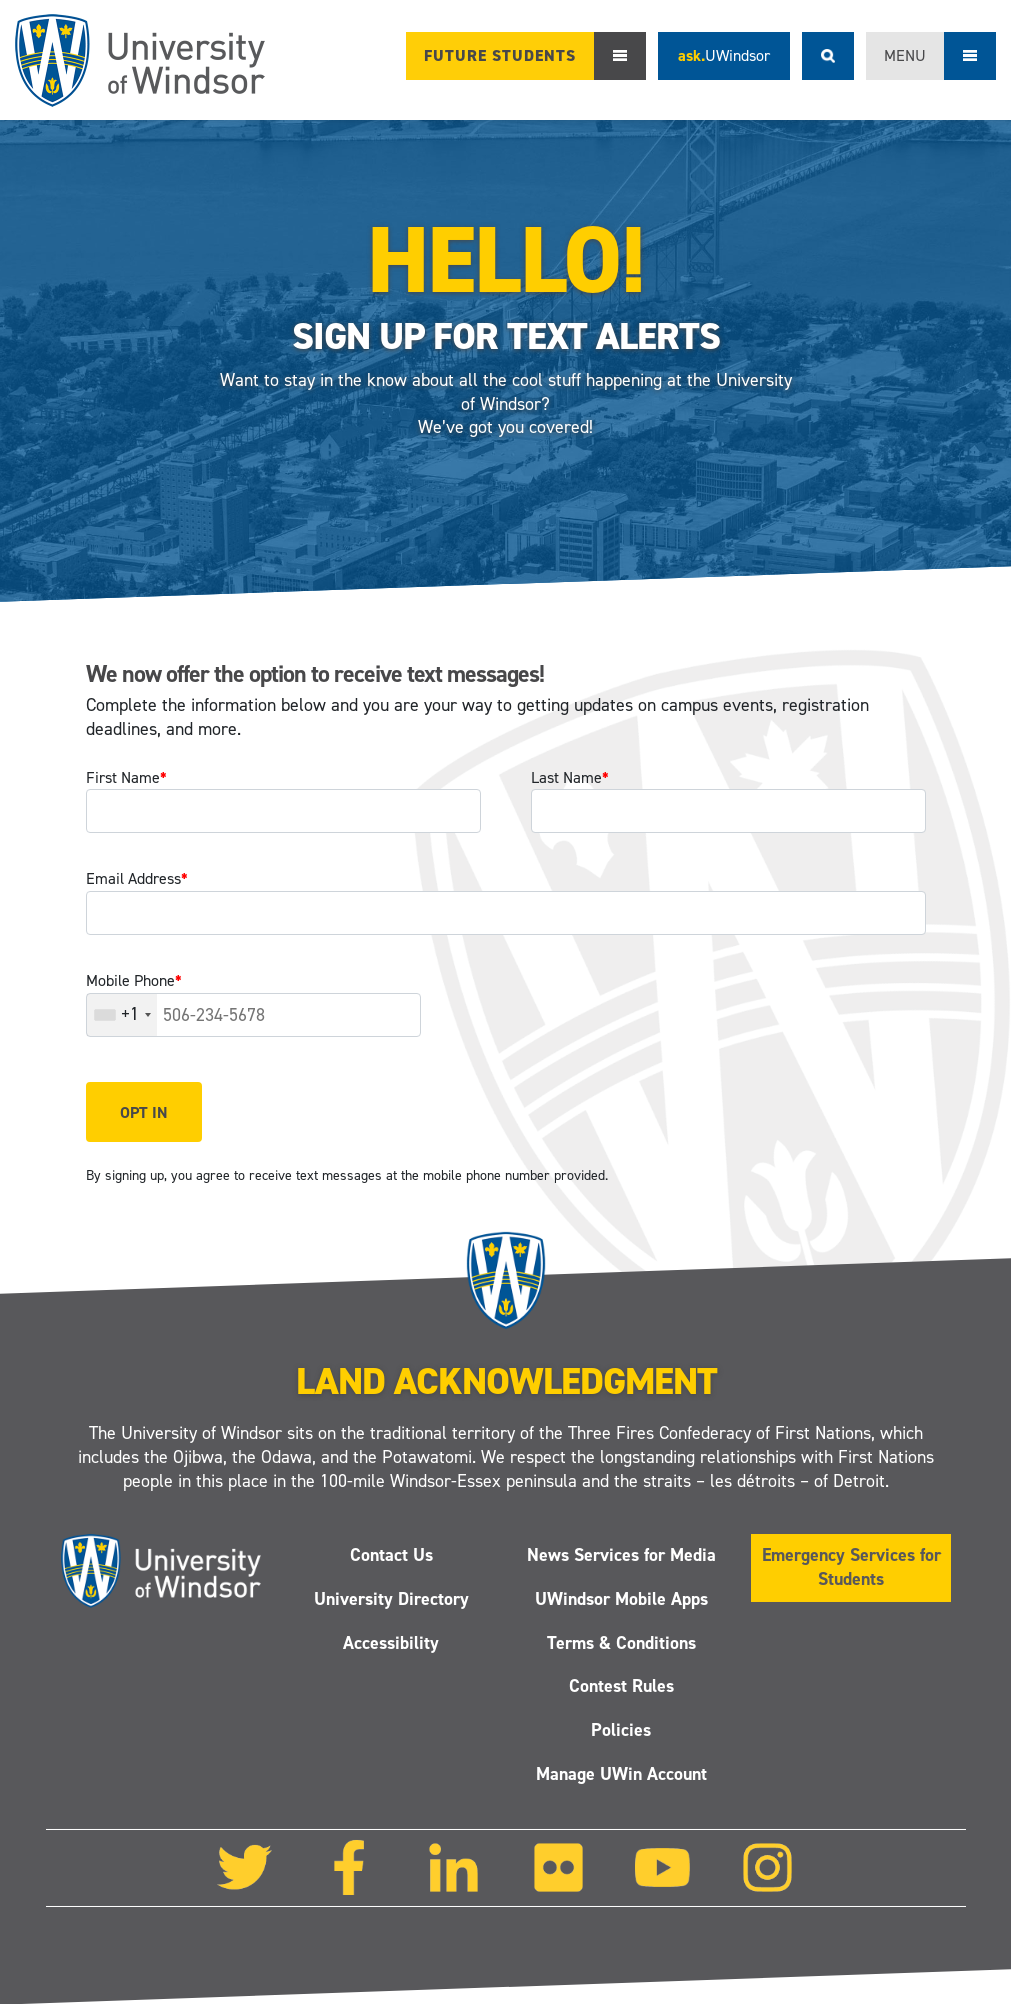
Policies (621, 1730)
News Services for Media (620, 1555)
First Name (126, 777)
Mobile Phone (134, 980)
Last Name (570, 777)
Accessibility (391, 1642)
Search (828, 56)
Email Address (137, 878)
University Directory (390, 1598)
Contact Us (390, 1555)
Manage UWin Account (620, 1774)
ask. (724, 55)
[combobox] (122, 1015)
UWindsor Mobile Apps (620, 1598)
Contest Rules (620, 1686)
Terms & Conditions (620, 1642)
